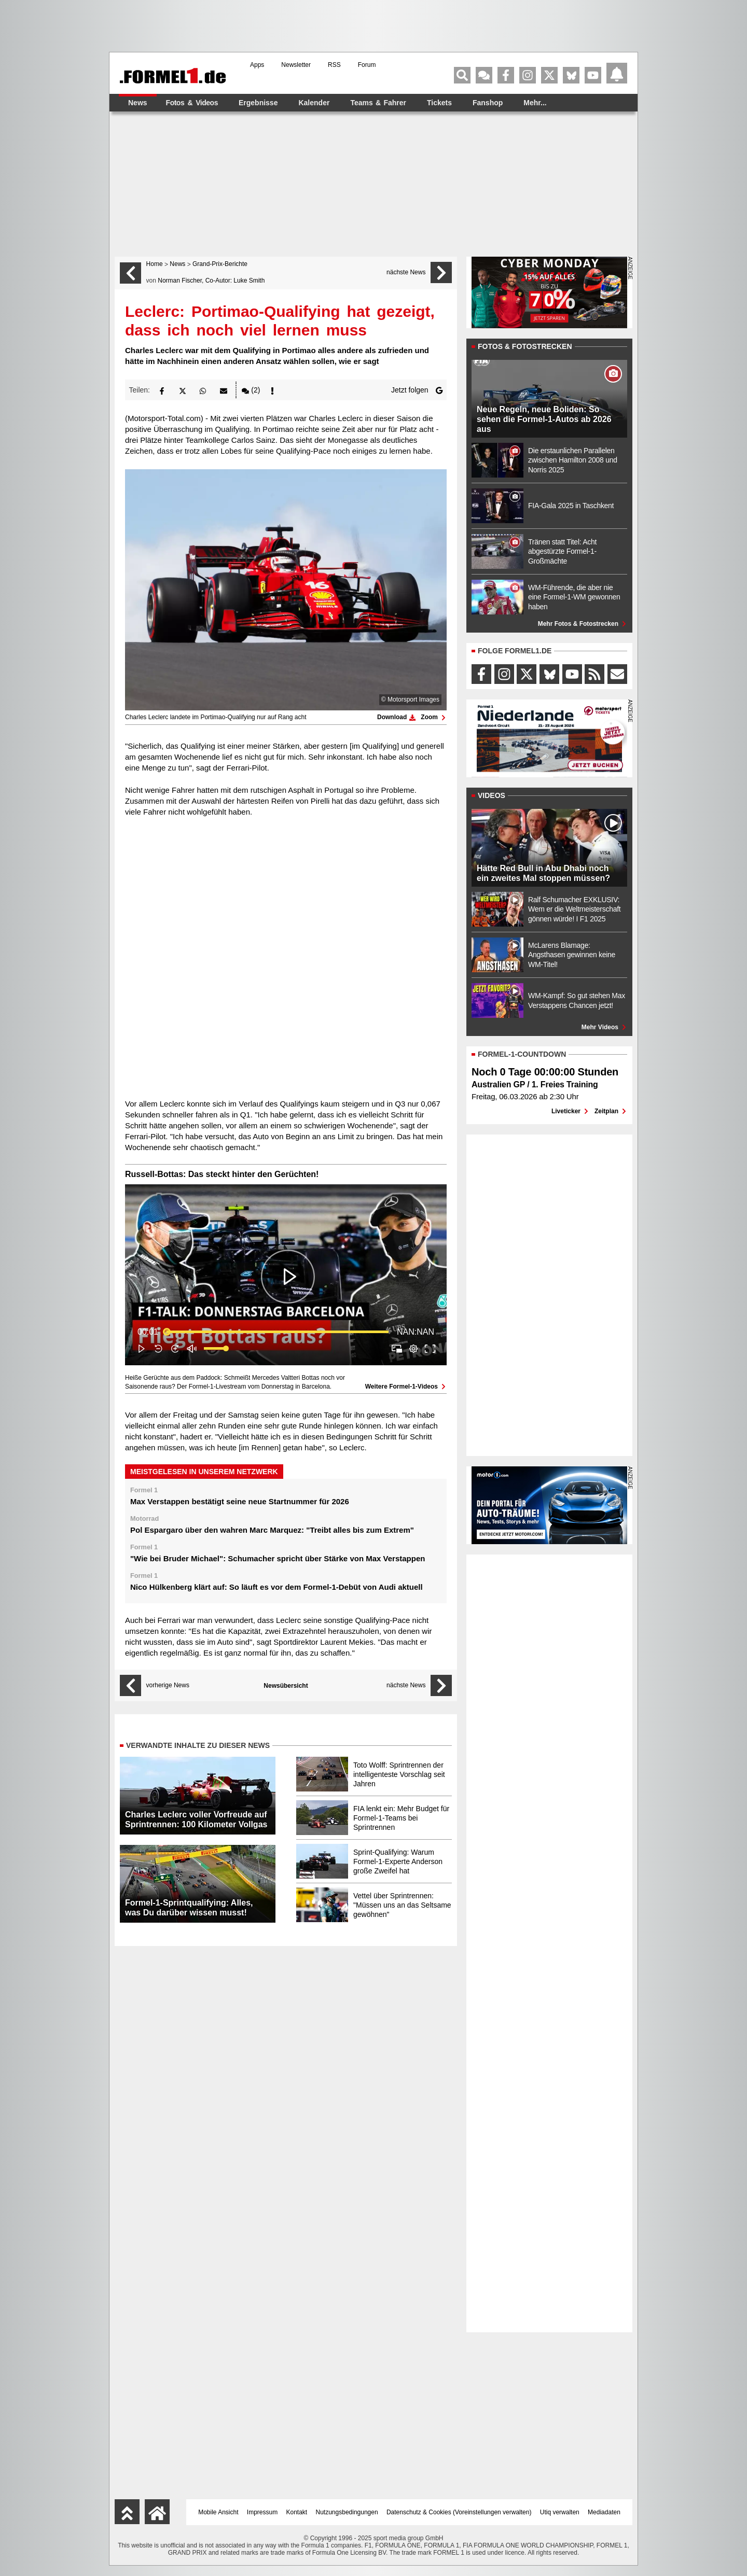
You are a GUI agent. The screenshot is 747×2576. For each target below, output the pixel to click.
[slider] (278, 1332)
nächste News (405, 272)
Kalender (313, 102)
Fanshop (488, 102)
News (137, 102)
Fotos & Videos (192, 102)
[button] (162, 390)
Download (396, 717)
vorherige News (167, 1685)
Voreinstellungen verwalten (492, 2512)
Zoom (434, 717)
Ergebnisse (258, 102)
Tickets (439, 102)
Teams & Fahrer (378, 102)
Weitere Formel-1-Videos (406, 1386)
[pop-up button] (413, 1348)
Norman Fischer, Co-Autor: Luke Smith (211, 280)
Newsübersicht (286, 1685)
